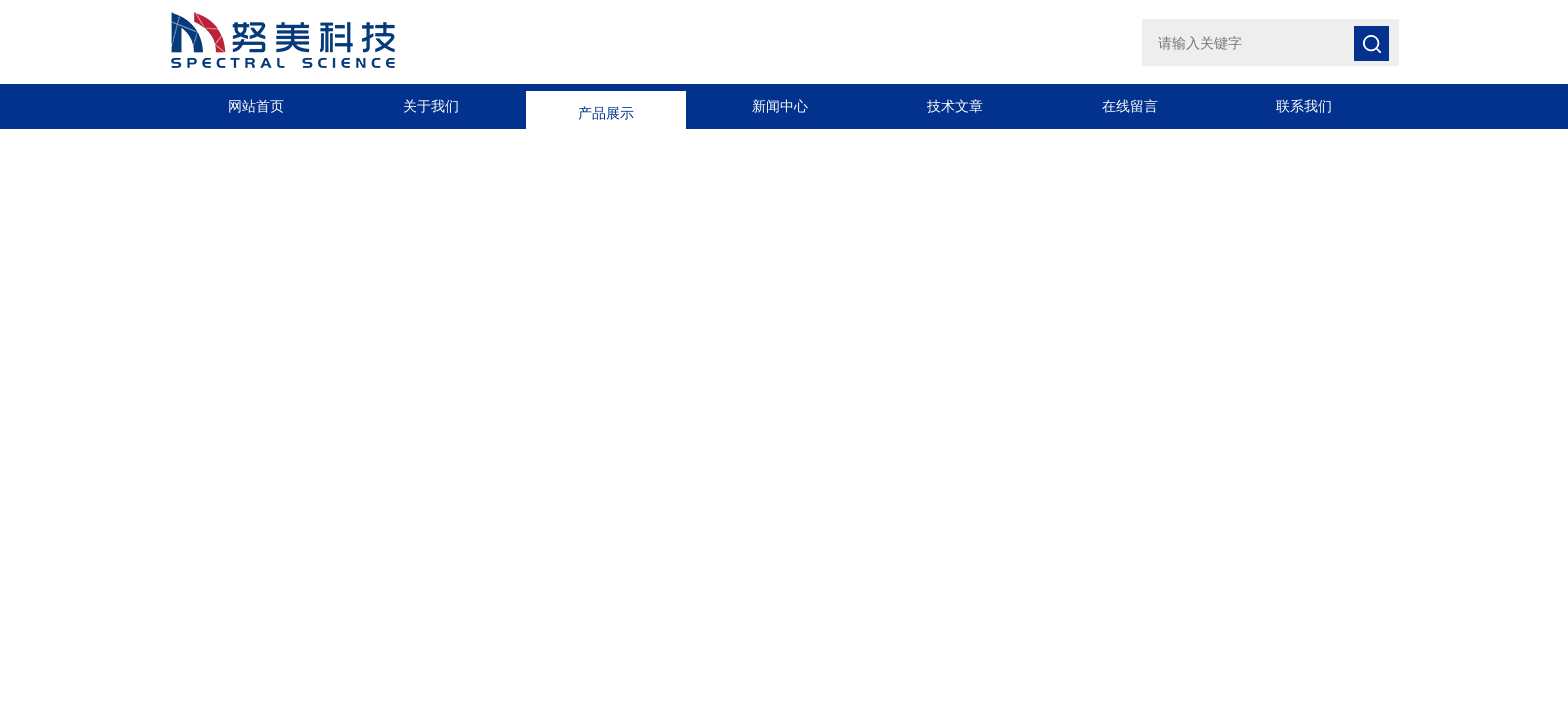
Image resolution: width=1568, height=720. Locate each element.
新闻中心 (780, 106)
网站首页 (256, 106)
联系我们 (1304, 106)
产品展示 (606, 106)
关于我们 (431, 106)
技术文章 (955, 106)
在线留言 (1130, 106)
